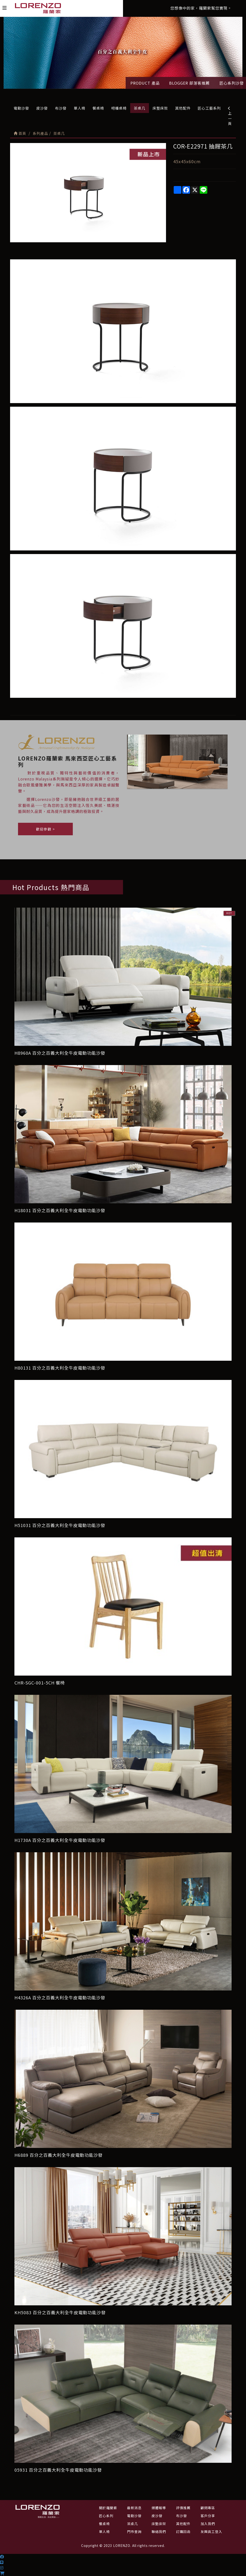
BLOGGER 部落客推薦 (189, 83)
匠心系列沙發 (231, 83)
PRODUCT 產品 (145, 83)
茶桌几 (139, 108)
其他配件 (183, 108)
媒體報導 (159, 2507)
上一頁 (230, 116)
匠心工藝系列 (209, 108)
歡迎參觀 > (45, 829)
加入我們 (208, 2523)
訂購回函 (183, 2531)
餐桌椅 (98, 108)
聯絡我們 (159, 2531)
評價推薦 (183, 2507)
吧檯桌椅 (119, 108)
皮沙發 (42, 108)
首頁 (20, 133)
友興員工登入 (211, 2531)
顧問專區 (208, 2507)
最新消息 (134, 2507)
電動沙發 (21, 108)
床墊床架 (160, 108)
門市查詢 (134, 2531)
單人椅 (79, 108)
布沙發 (61, 108)
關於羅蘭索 (108, 2507)
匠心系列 (106, 2515)
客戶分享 (208, 2515)
